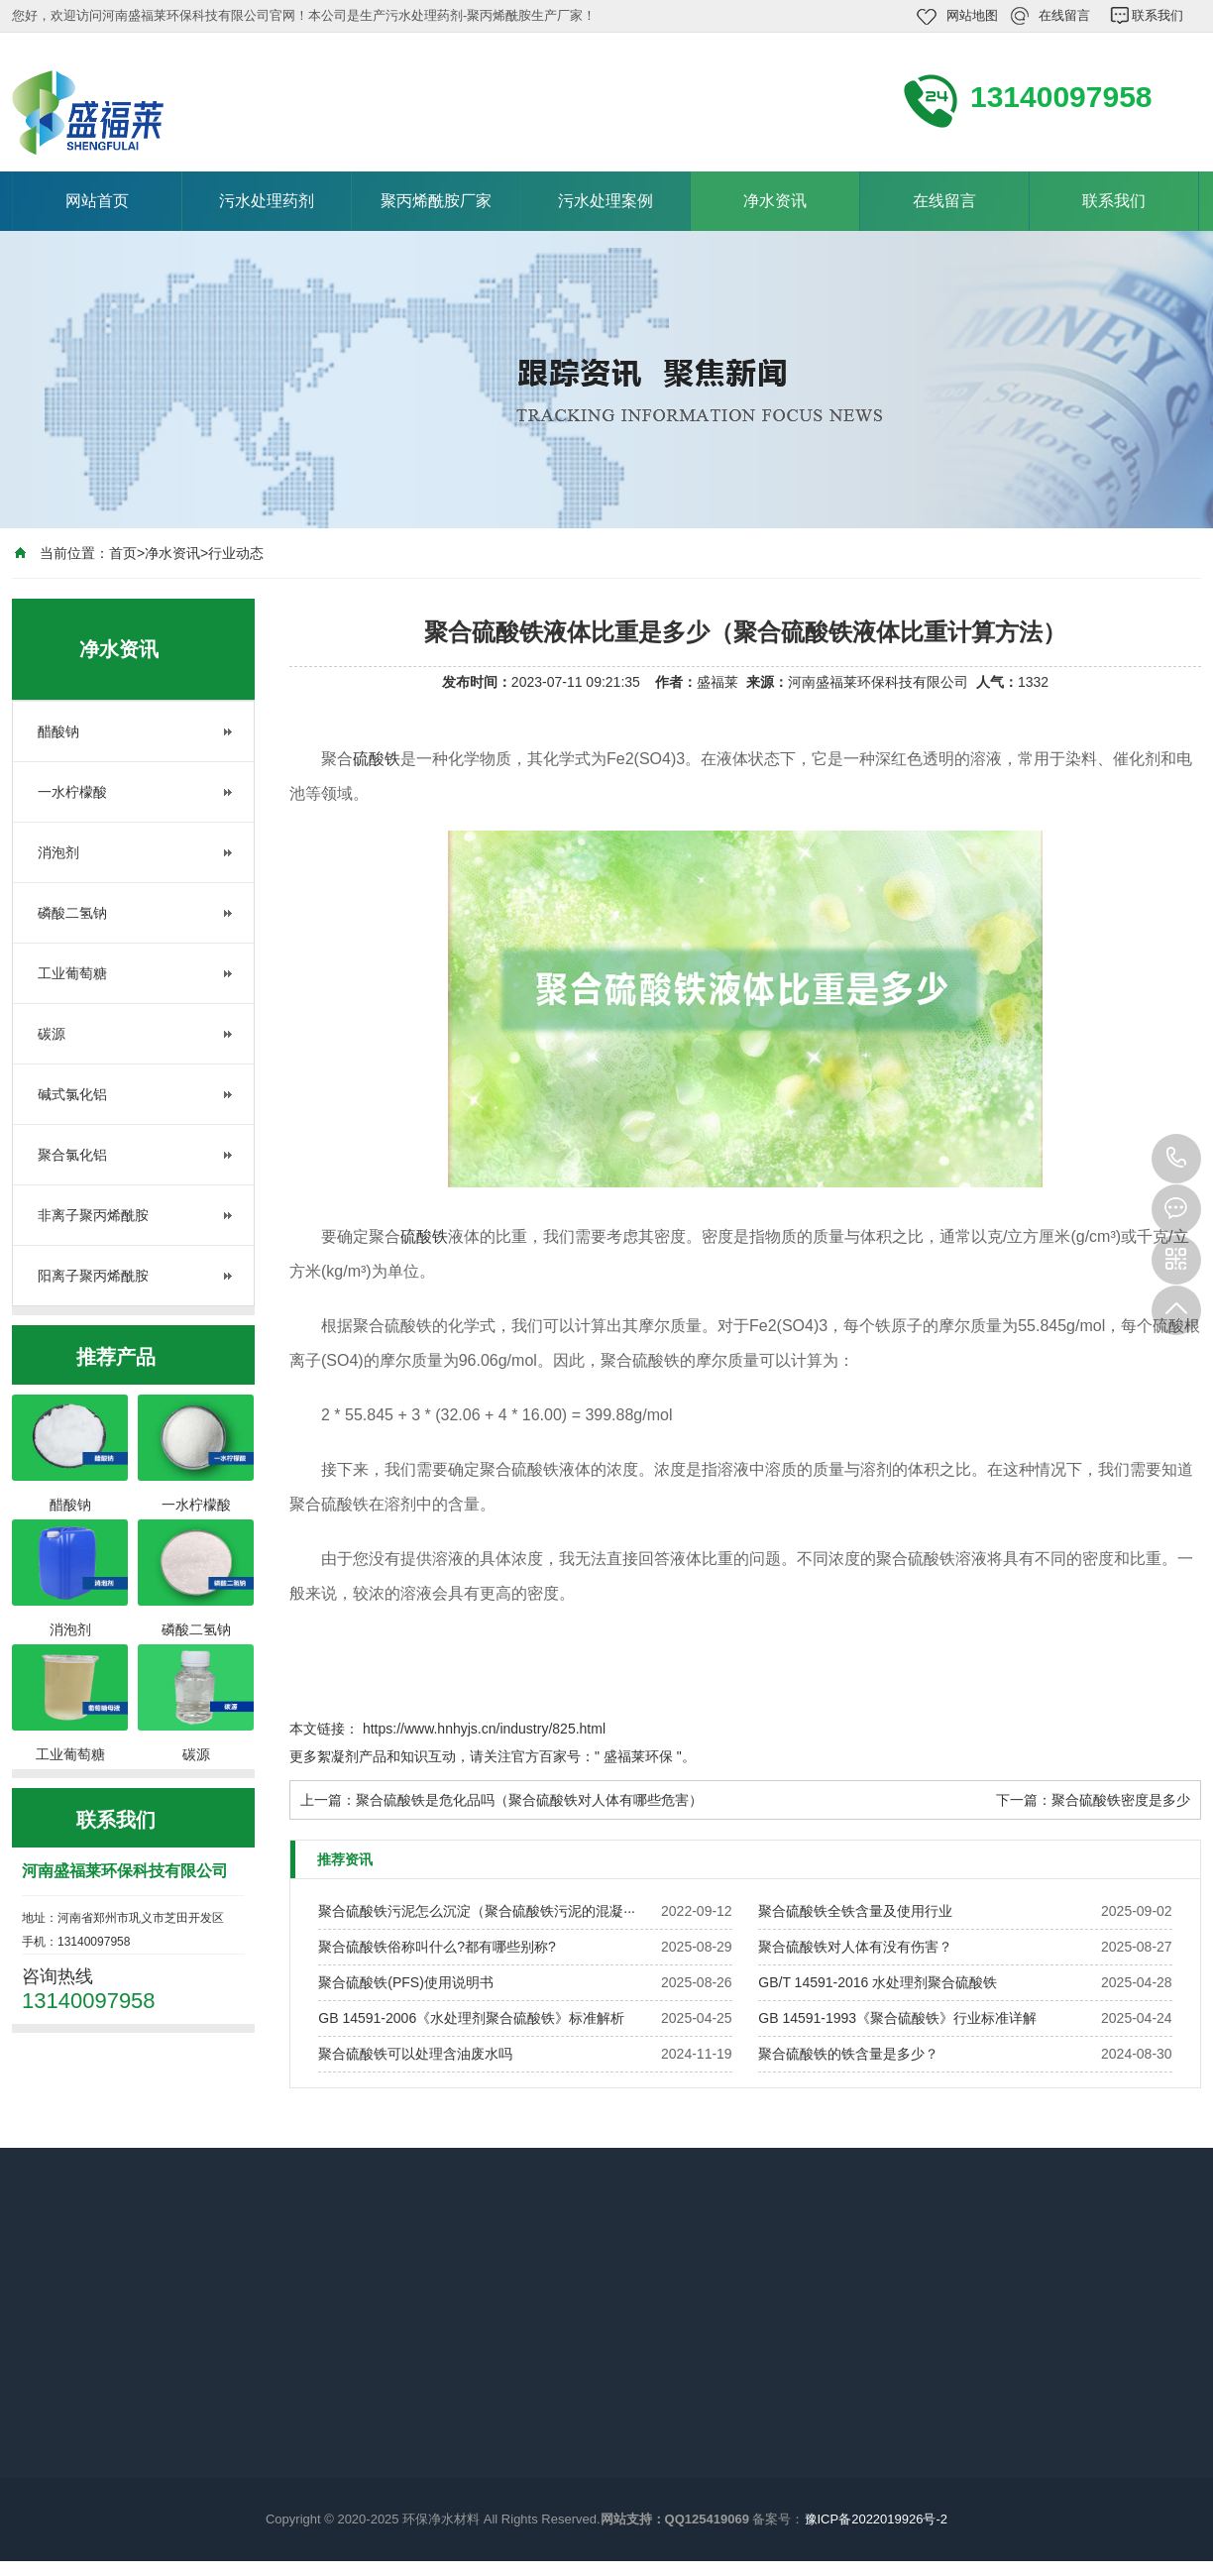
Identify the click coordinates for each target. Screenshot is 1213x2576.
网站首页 (97, 200)
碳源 (51, 1034)
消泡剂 (58, 852)
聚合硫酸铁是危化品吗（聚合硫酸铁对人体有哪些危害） (529, 1800)
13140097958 (1176, 1158)
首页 (123, 553)
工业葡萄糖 (72, 973)
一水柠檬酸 (72, 792)
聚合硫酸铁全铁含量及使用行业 (855, 1911)
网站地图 (972, 15)
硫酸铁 (376, 758)
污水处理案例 (605, 200)
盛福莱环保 (638, 1756)
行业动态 (236, 553)
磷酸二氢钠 (72, 913)
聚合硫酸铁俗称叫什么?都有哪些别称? (437, 1947)
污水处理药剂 (266, 200)
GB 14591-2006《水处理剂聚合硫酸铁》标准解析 (471, 2018)
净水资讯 (775, 200)
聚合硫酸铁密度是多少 (1120, 1800)
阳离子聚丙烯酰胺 (93, 1276)
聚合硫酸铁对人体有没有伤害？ (855, 1947)
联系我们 (1157, 15)
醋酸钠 (58, 731)
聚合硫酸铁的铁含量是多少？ (848, 2054)
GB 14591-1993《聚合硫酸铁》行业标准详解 (897, 2018)
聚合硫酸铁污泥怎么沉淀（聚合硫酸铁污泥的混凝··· (476, 1911)
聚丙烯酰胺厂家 (436, 200)
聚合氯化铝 (72, 1155)
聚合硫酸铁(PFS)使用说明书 (406, 1982)
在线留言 (1064, 15)
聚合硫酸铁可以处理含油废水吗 (415, 2054)
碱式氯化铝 (72, 1094)
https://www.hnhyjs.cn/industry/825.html (484, 1728)
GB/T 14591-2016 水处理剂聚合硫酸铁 (877, 1982)
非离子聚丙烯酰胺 (93, 1215)
